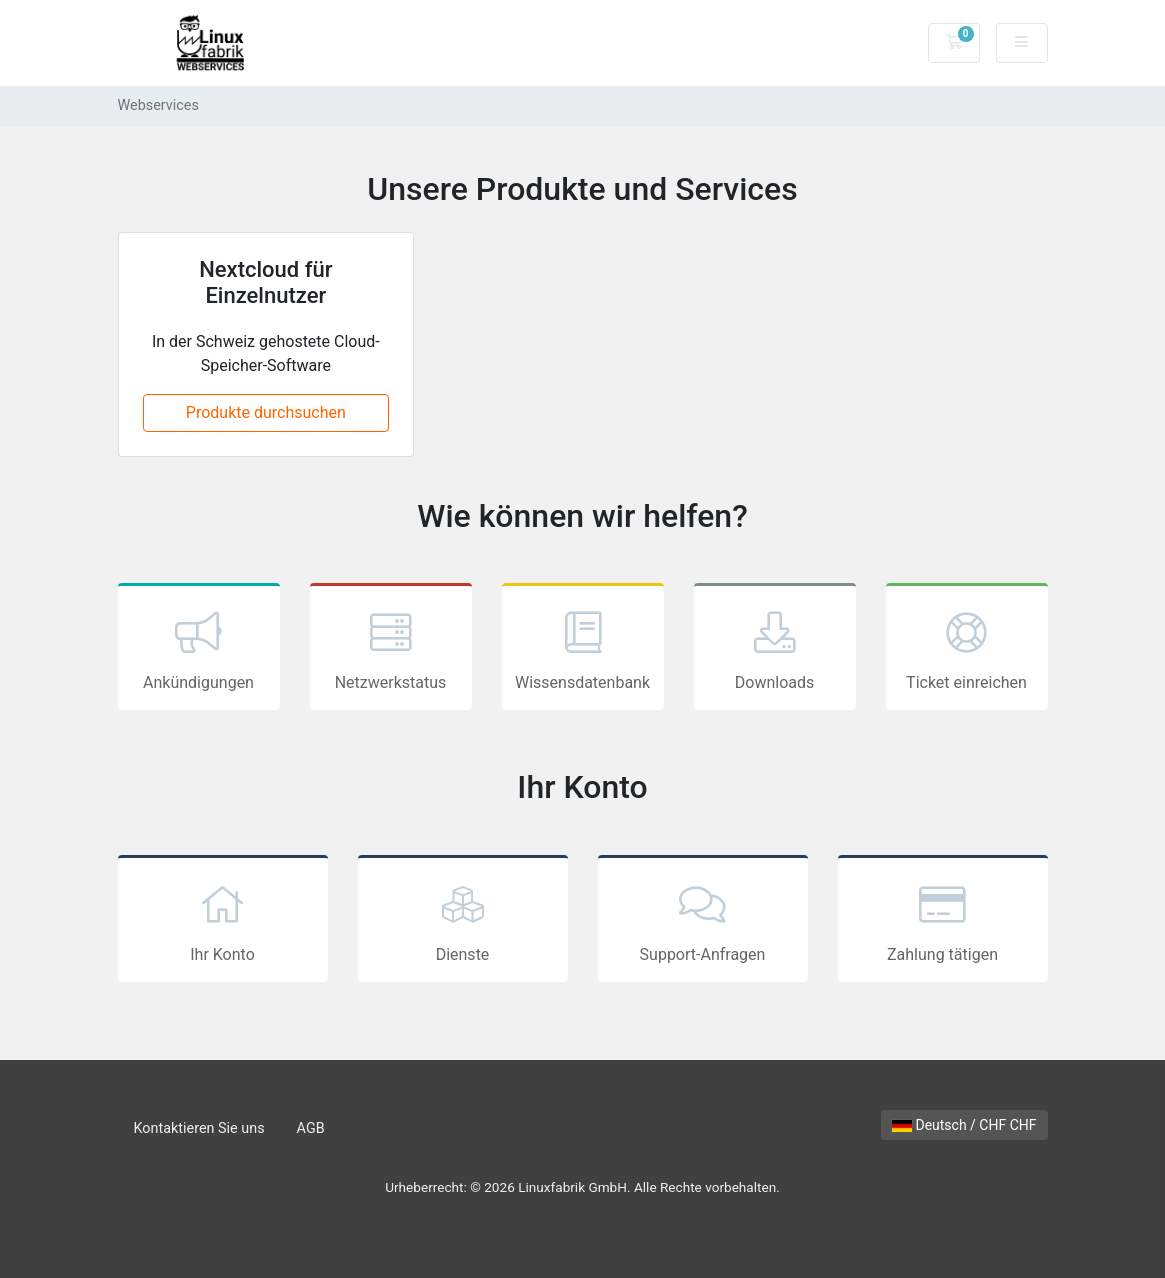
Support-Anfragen (703, 921)
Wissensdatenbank (583, 649)
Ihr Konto (223, 921)
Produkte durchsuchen (266, 412)
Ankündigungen (199, 649)
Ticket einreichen (967, 649)
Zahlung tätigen (943, 921)
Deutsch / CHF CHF (964, 1125)
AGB (311, 1128)
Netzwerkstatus (391, 649)
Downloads (775, 649)
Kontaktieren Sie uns (199, 1128)
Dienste (463, 921)
